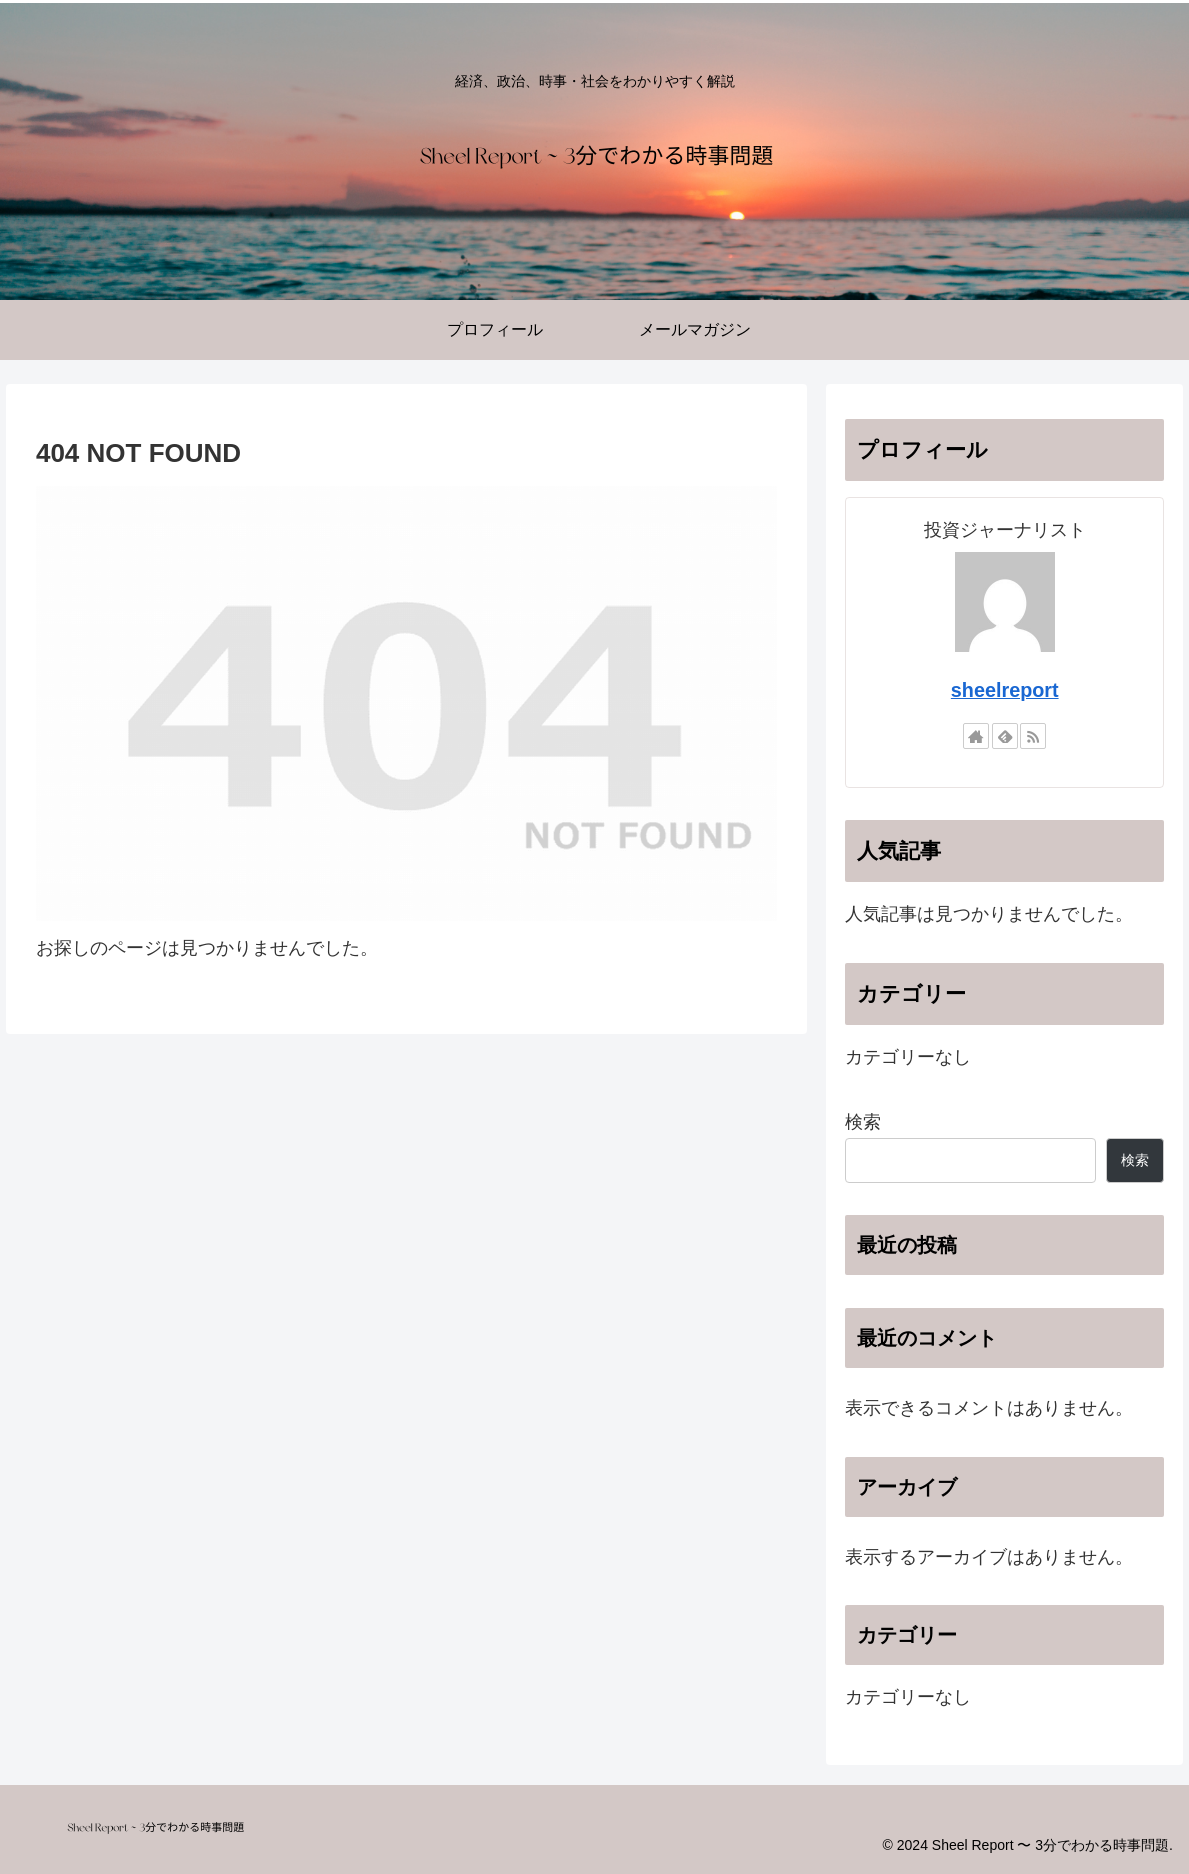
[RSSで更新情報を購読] (1033, 736)
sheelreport (1005, 690)
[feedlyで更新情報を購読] (1005, 736)
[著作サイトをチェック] (976, 736)
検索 (863, 1122)
